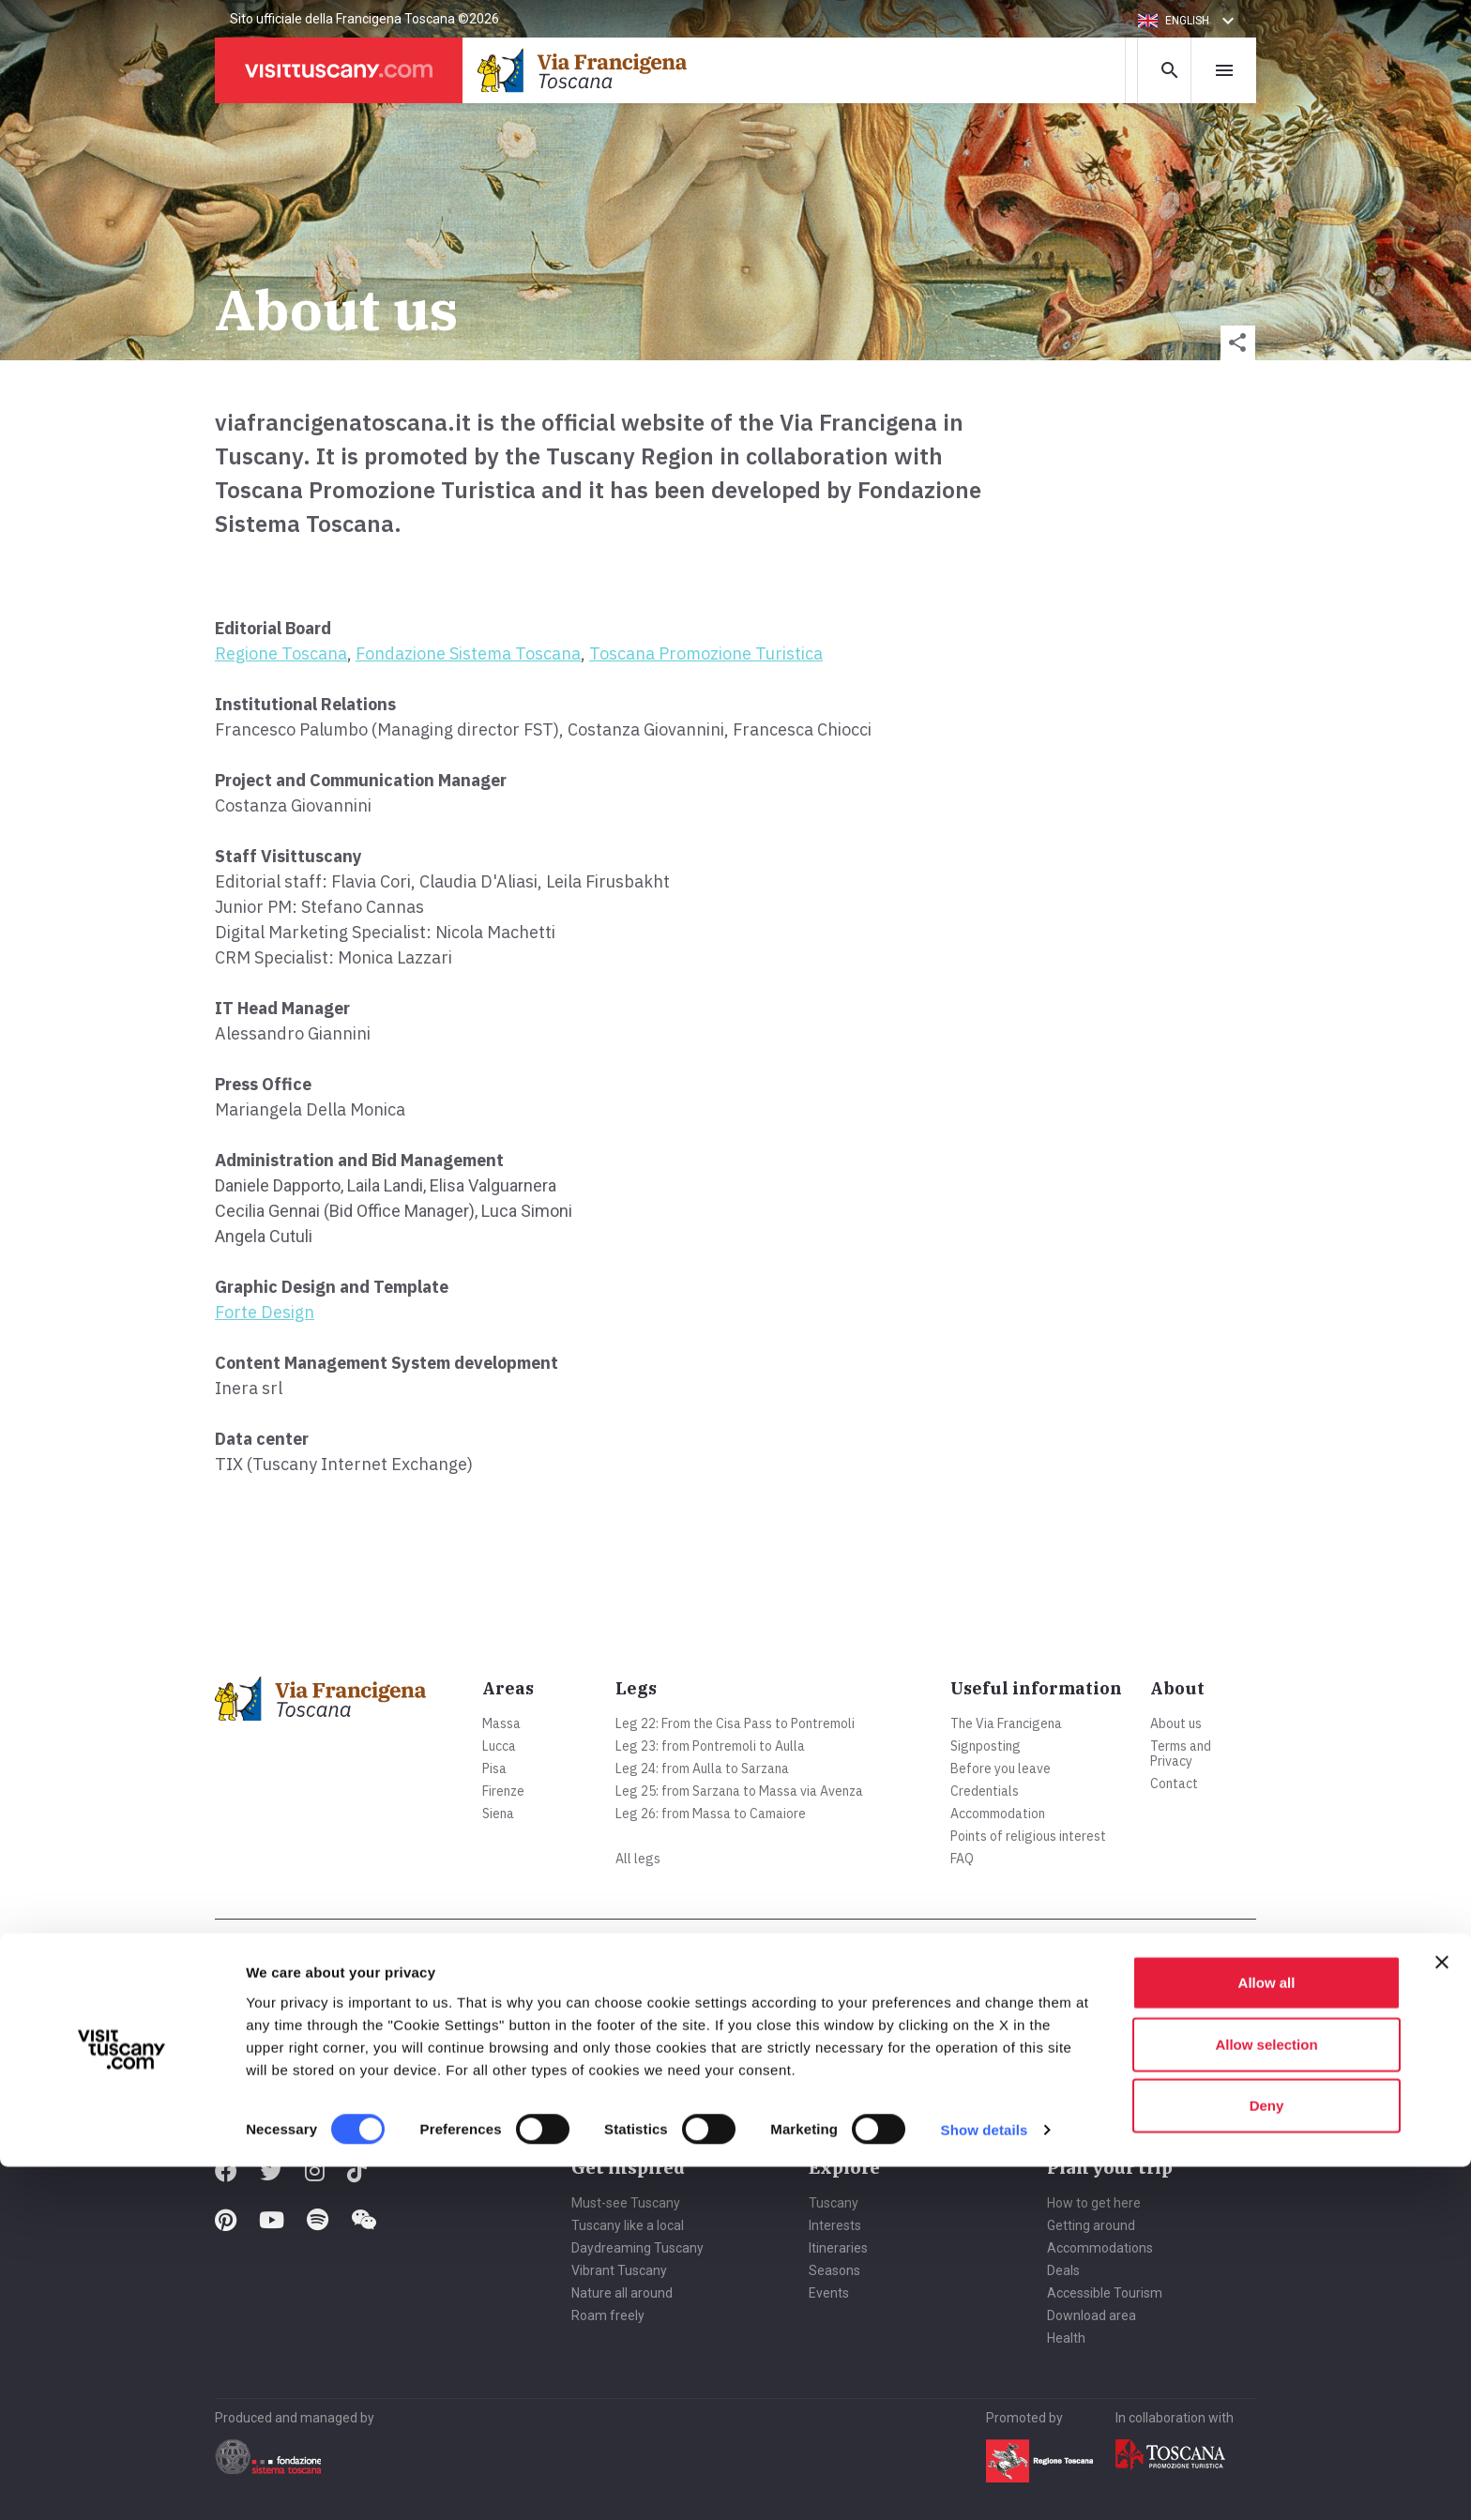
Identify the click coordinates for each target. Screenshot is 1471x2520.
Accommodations (1100, 2247)
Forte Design (264, 1312)
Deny (1267, 2459)
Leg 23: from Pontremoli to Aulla (710, 1746)
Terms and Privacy (1180, 1753)
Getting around (1091, 2225)
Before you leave (1000, 1768)
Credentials (984, 1791)
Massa (501, 1723)
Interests (835, 2225)
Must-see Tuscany (625, 2202)
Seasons (834, 2270)
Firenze (503, 1791)
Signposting (985, 1746)
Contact (1174, 1783)
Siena (498, 1813)
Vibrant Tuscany (619, 2270)
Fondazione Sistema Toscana (468, 653)
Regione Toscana (281, 653)
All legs (637, 1858)
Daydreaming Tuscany (637, 2247)
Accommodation (997, 1813)
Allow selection (1266, 2398)
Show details (984, 2483)
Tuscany (833, 2202)
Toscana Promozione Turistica (706, 653)
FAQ (962, 1858)
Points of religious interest (1028, 1836)
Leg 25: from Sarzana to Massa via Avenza (739, 1791)
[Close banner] (1441, 2315)
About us (1176, 1723)
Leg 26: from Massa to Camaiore (710, 1813)
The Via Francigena (1006, 1723)
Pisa (494, 1768)
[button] (1188, 20)
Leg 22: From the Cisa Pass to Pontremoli (735, 1723)
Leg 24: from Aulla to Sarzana (702, 1768)
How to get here (1094, 2202)
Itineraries (838, 2247)
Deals (1063, 2270)
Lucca (499, 1746)
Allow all (1267, 2336)
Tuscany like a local (627, 2225)
